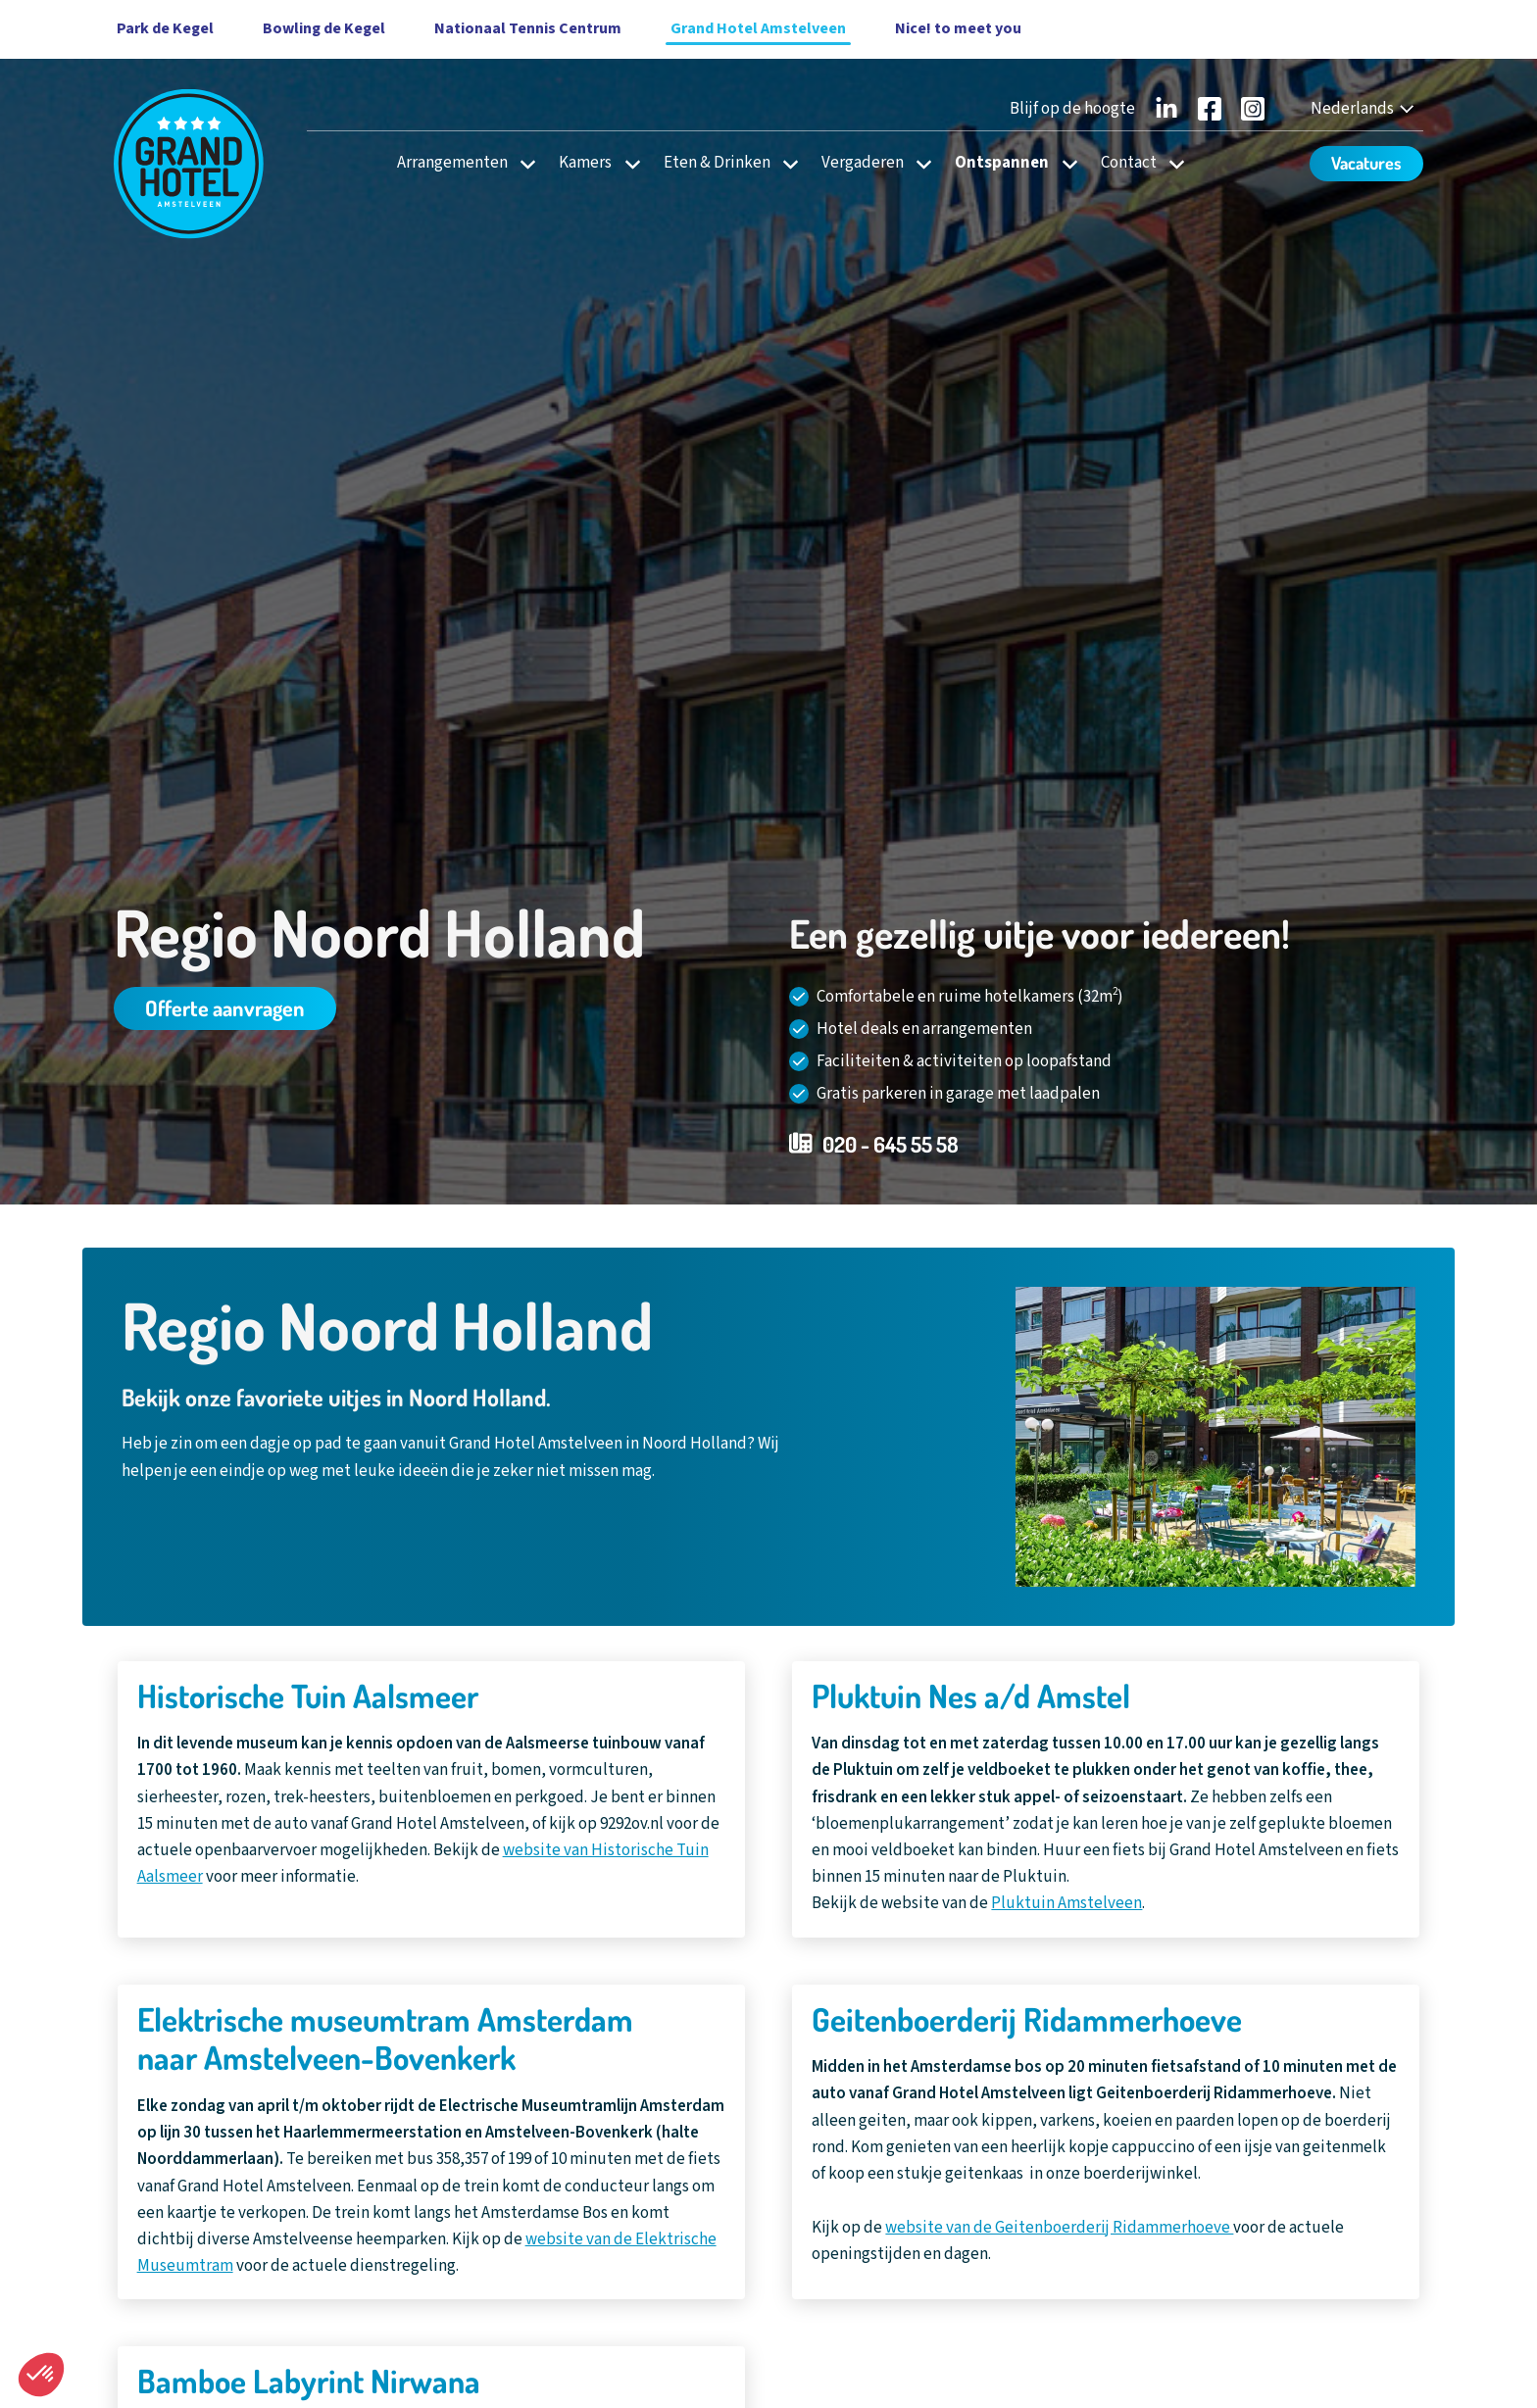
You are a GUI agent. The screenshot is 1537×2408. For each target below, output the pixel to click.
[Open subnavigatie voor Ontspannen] (1064, 163)
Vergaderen (862, 162)
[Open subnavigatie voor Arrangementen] (522, 163)
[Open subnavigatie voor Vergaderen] (918, 163)
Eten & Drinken (717, 162)
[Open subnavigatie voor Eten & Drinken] (784, 163)
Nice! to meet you (958, 28)
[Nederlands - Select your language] (1364, 109)
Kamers (585, 162)
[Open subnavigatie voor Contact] (1171, 163)
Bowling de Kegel (324, 28)
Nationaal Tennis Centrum (527, 28)
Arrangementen (452, 162)
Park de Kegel (165, 28)
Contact (1129, 162)
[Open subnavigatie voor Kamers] (627, 163)
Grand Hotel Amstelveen (758, 28)
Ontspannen (1002, 162)
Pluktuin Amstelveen (1066, 1903)
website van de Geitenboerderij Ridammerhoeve (1059, 2227)
